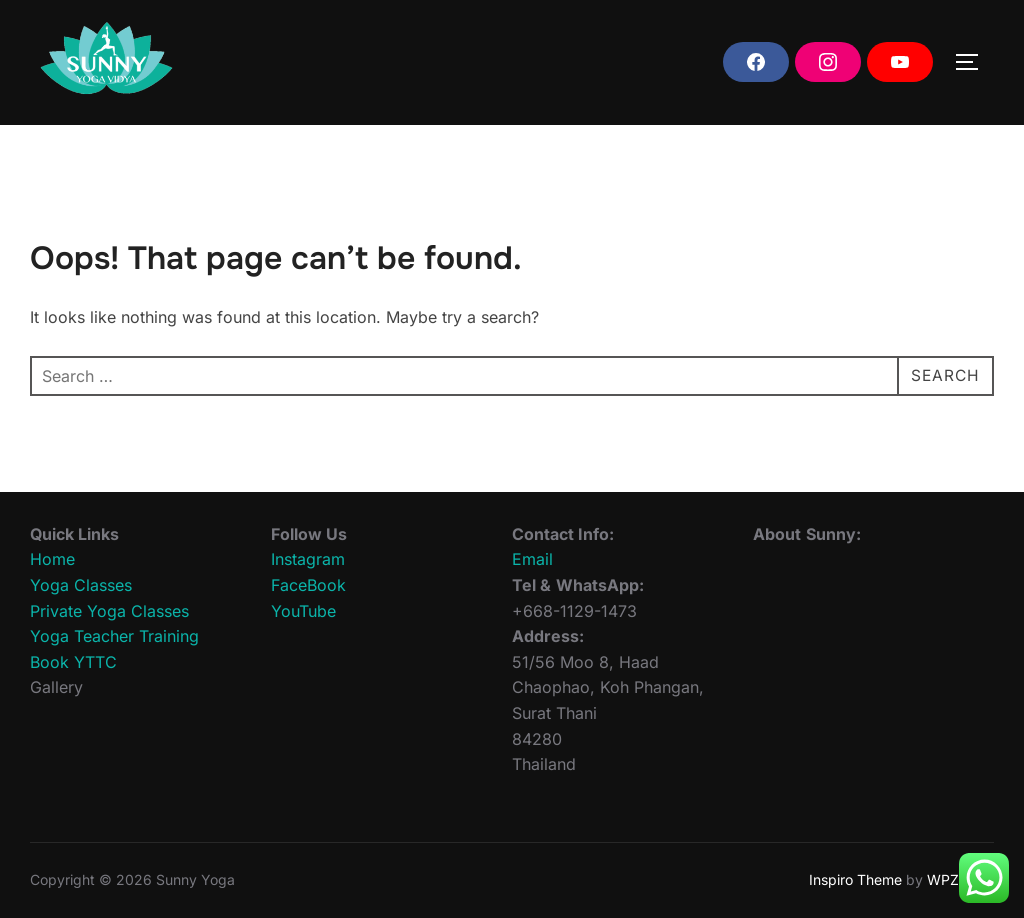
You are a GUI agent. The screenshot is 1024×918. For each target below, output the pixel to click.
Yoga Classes (81, 585)
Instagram (308, 559)
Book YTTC (73, 662)
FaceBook (308, 585)
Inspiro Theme (855, 879)
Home (52, 559)
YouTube (303, 611)
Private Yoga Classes (109, 611)
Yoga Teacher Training (114, 636)
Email (532, 559)
